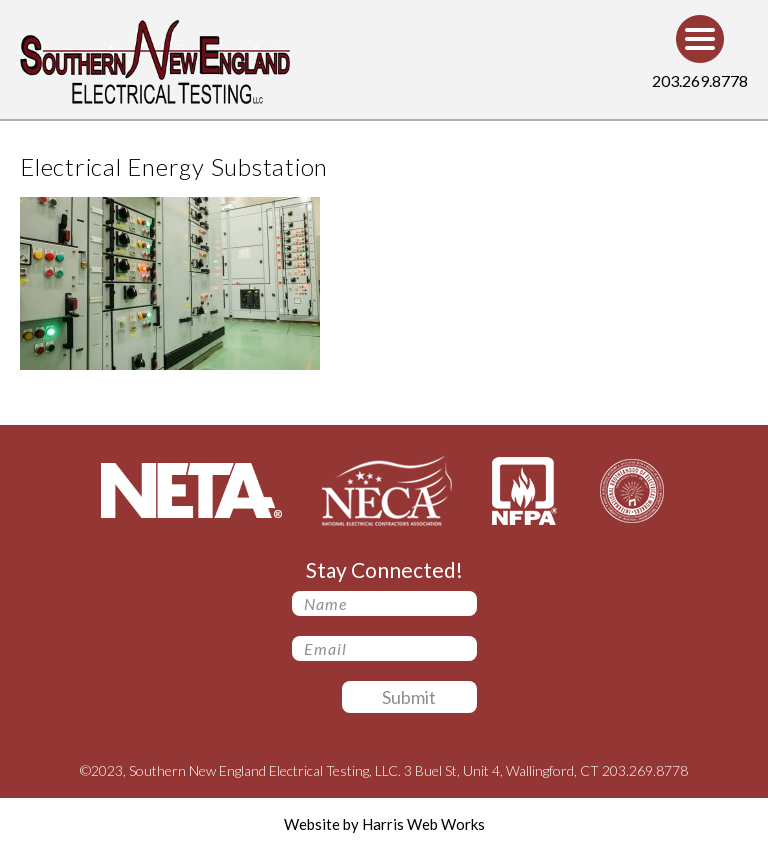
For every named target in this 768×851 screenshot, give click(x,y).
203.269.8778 (700, 80)
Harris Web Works (423, 824)
